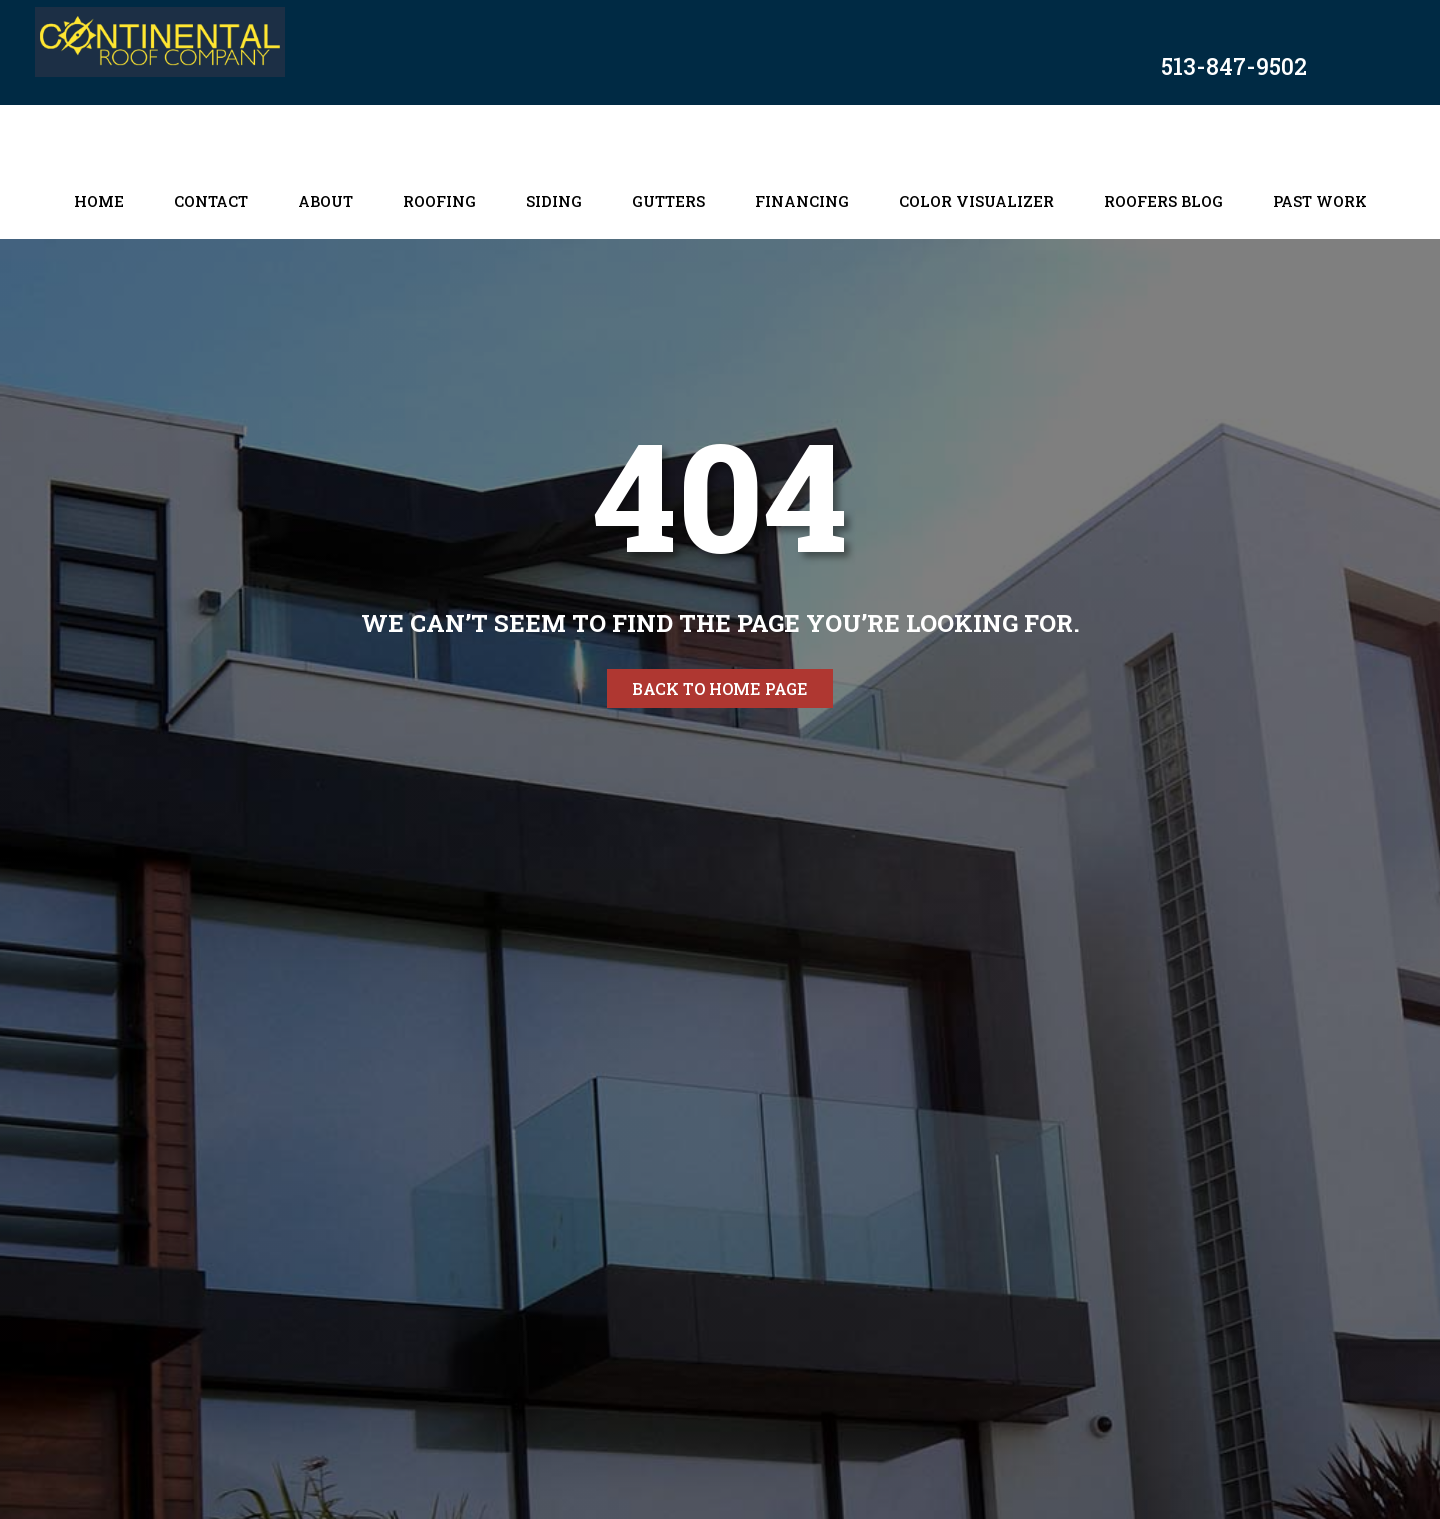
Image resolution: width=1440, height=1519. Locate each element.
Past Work (1320, 201)
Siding (554, 201)
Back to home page (720, 688)
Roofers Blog (1163, 201)
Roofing (439, 201)
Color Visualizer (976, 201)
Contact (211, 201)
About (325, 201)
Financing (802, 201)
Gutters (668, 201)
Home (99, 201)
